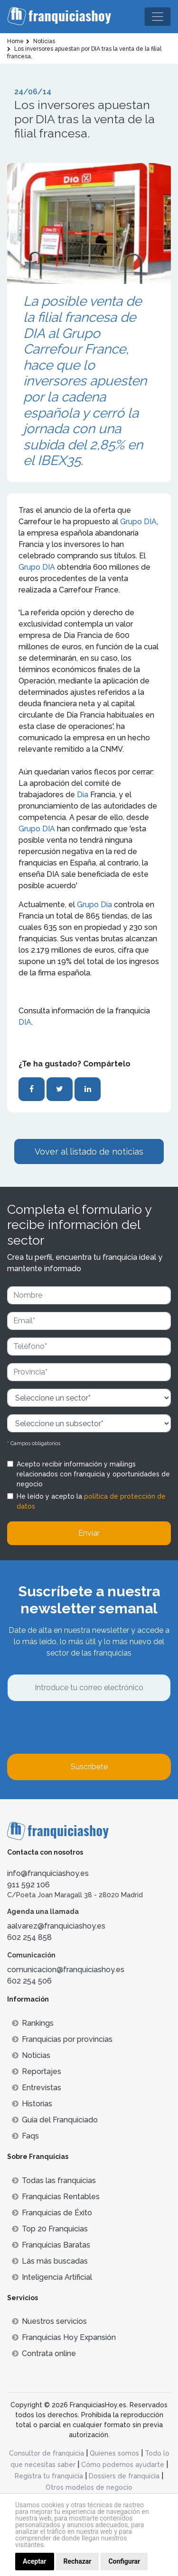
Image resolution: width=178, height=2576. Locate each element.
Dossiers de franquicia (124, 2476)
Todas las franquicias (54, 2180)
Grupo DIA (138, 521)
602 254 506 (29, 1980)
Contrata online (44, 2353)
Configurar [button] (124, 2561)
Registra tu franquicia (49, 2476)
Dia (82, 794)
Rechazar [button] (78, 2561)
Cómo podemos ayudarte (122, 2464)
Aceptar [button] (35, 2561)
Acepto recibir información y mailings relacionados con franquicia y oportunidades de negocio (93, 1474)
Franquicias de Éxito (52, 2212)
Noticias (31, 2055)
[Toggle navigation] (157, 16)
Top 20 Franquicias (50, 2228)
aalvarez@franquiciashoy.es (56, 1925)
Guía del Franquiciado (55, 2119)
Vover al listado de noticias (89, 1151)
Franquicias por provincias (62, 2039)
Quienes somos (114, 2453)
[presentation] (79, 1727)
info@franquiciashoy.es (48, 1873)
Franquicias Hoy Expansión (64, 2337)
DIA (25, 1022)
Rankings (33, 2023)
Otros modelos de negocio (89, 2487)
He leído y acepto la (91, 1501)
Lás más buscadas (50, 2261)
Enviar (89, 1533)
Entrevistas (36, 2087)
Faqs (25, 2135)
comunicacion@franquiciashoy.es (65, 1969)
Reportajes (36, 2071)
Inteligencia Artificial (52, 2277)
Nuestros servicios (49, 2321)
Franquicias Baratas (51, 2244)
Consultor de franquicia (46, 2453)
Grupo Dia (94, 904)
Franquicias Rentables (56, 2196)
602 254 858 (29, 1937)
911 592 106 (28, 1884)
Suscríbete (89, 1766)
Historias (32, 2103)
